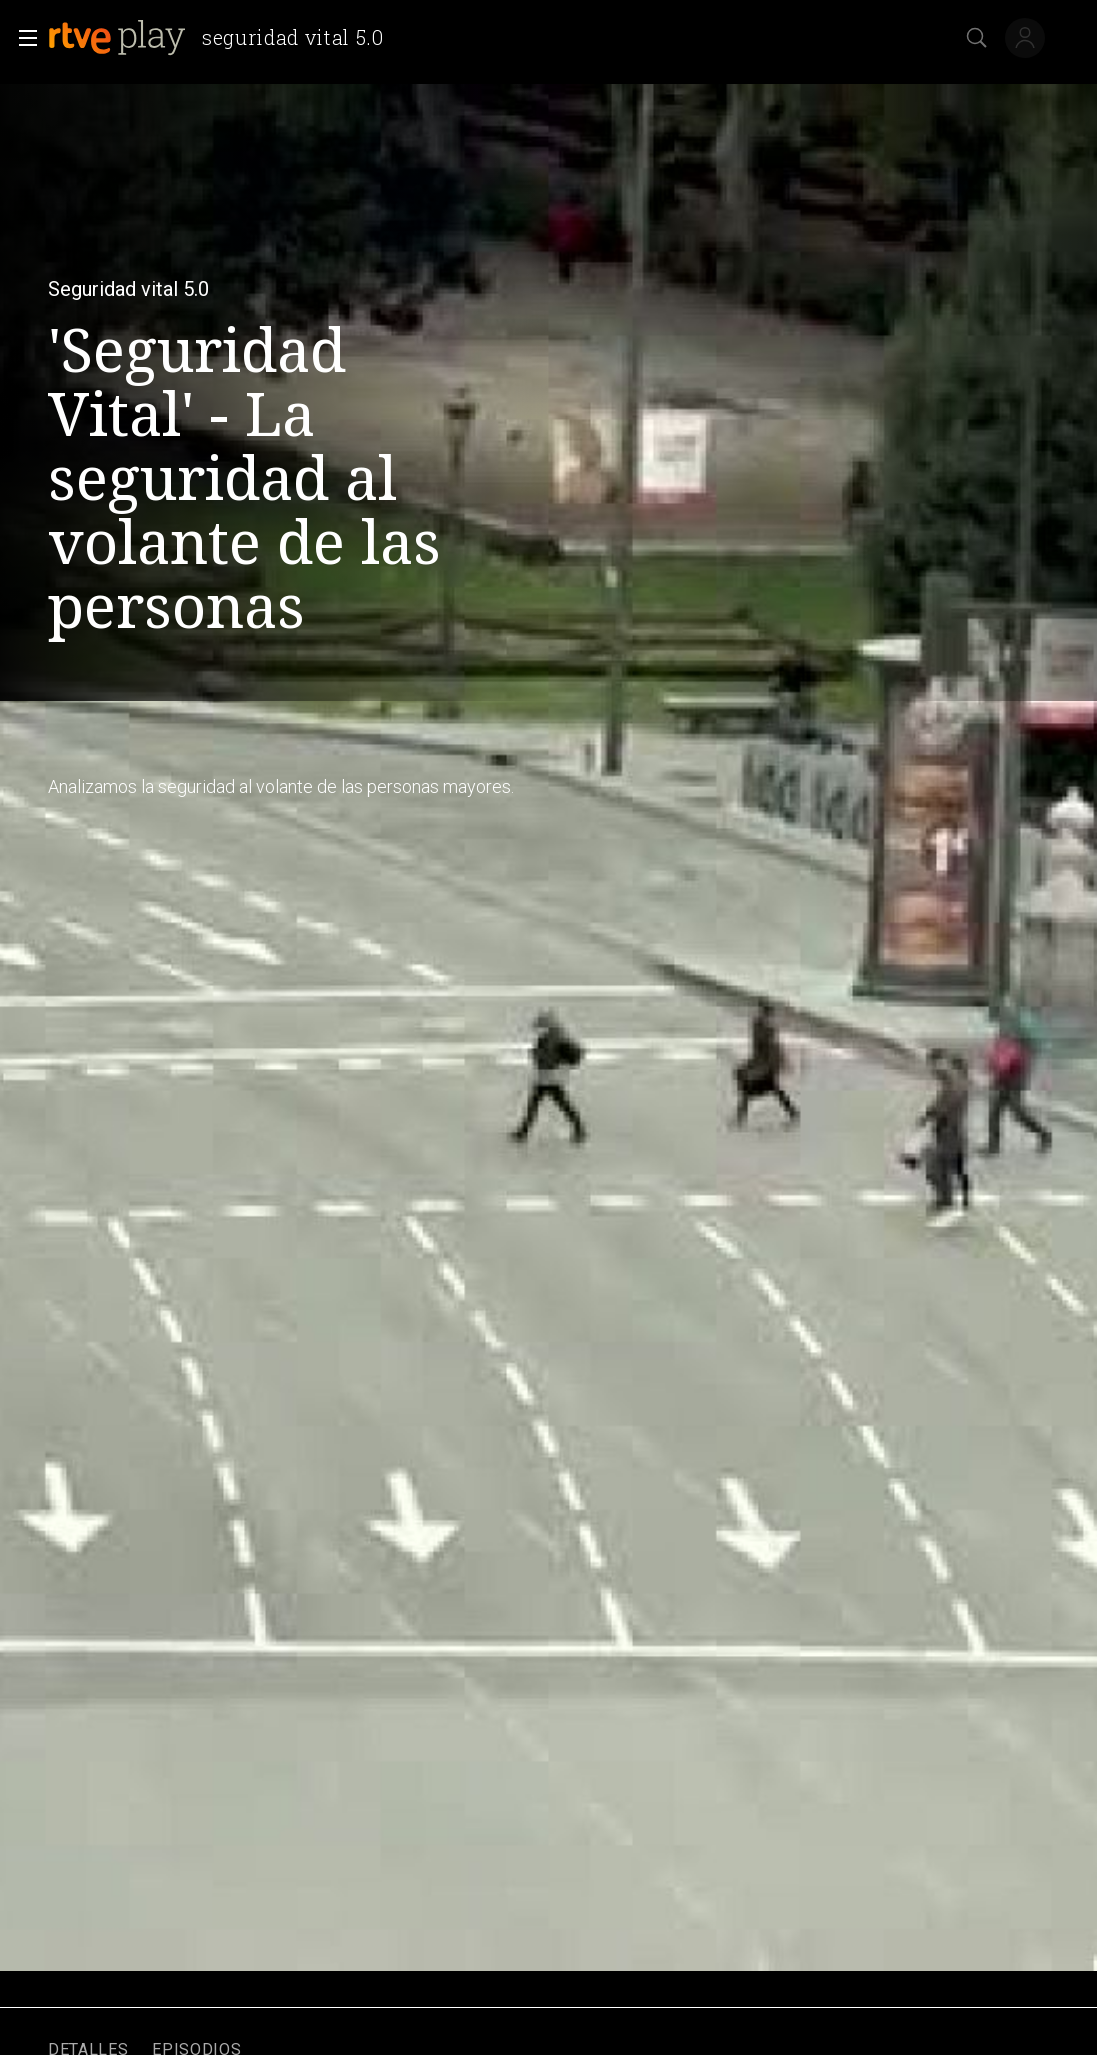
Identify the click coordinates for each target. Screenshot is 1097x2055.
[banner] (224, 38)
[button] (22, 38)
